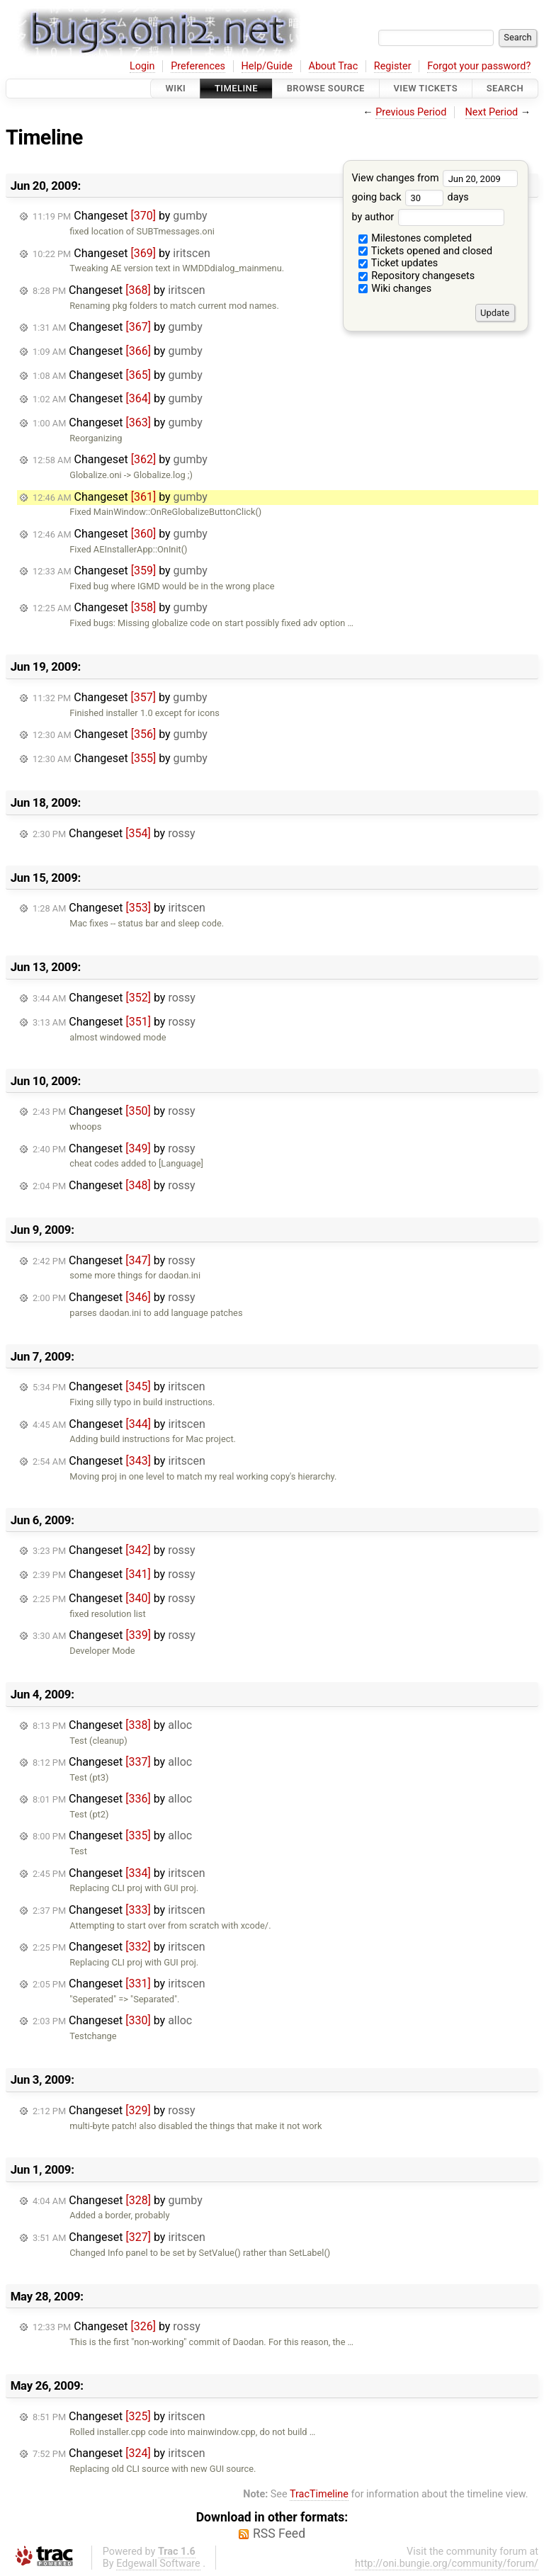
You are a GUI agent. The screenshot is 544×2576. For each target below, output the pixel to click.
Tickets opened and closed (425, 251)
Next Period (491, 112)
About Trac (333, 66)
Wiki (175, 88)
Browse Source (326, 88)
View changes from (434, 178)
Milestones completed (415, 238)
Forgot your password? (479, 66)
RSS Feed (279, 2533)
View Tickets (426, 88)
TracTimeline (319, 2494)
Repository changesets (416, 276)
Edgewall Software (158, 2564)
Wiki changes (395, 289)
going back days (409, 197)
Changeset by (120, 215)
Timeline (236, 88)
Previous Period (410, 112)
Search (505, 88)
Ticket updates (398, 263)
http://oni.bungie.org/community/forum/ (446, 2564)
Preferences (198, 66)
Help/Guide (267, 66)
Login (142, 66)
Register (393, 66)
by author (427, 217)
